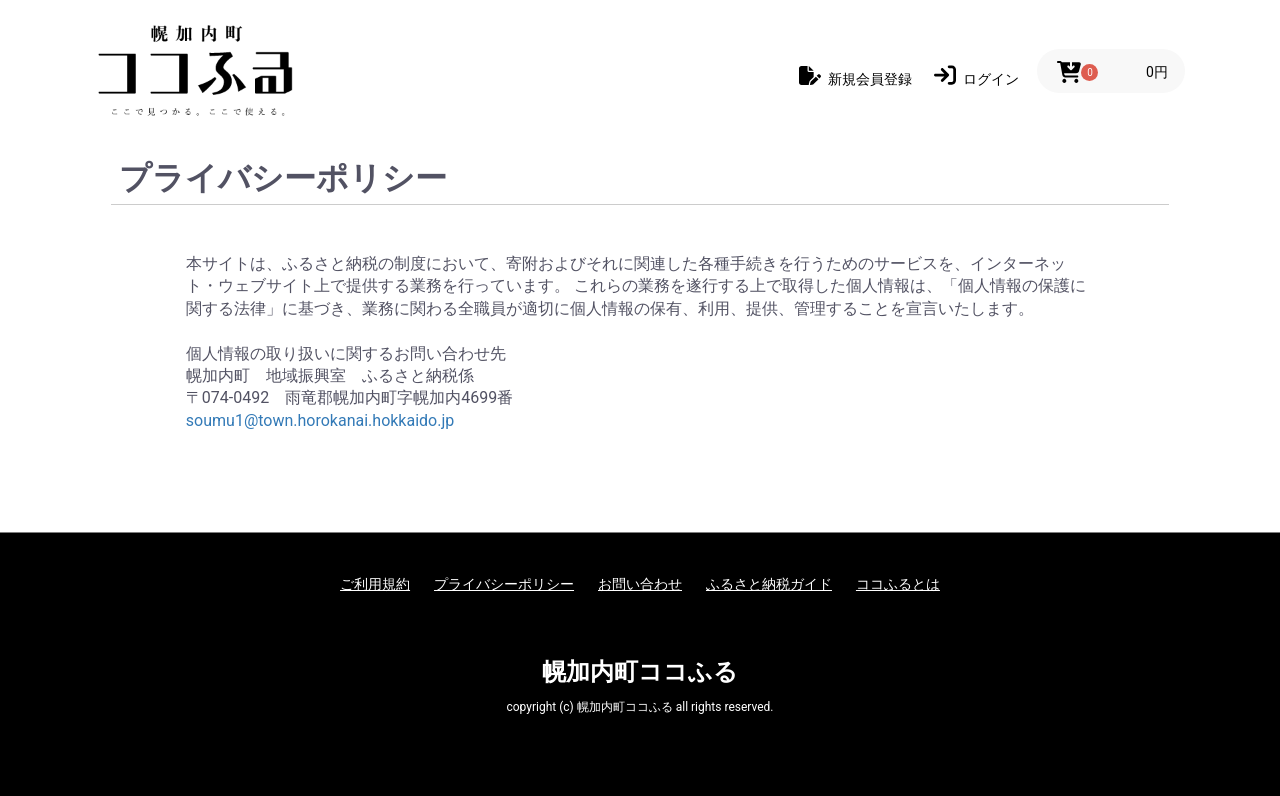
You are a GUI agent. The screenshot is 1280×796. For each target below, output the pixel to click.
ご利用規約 (375, 584)
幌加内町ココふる (640, 672)
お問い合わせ (640, 584)
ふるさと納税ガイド (769, 584)
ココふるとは (898, 584)
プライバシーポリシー (504, 584)
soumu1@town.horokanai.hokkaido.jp (320, 420)
